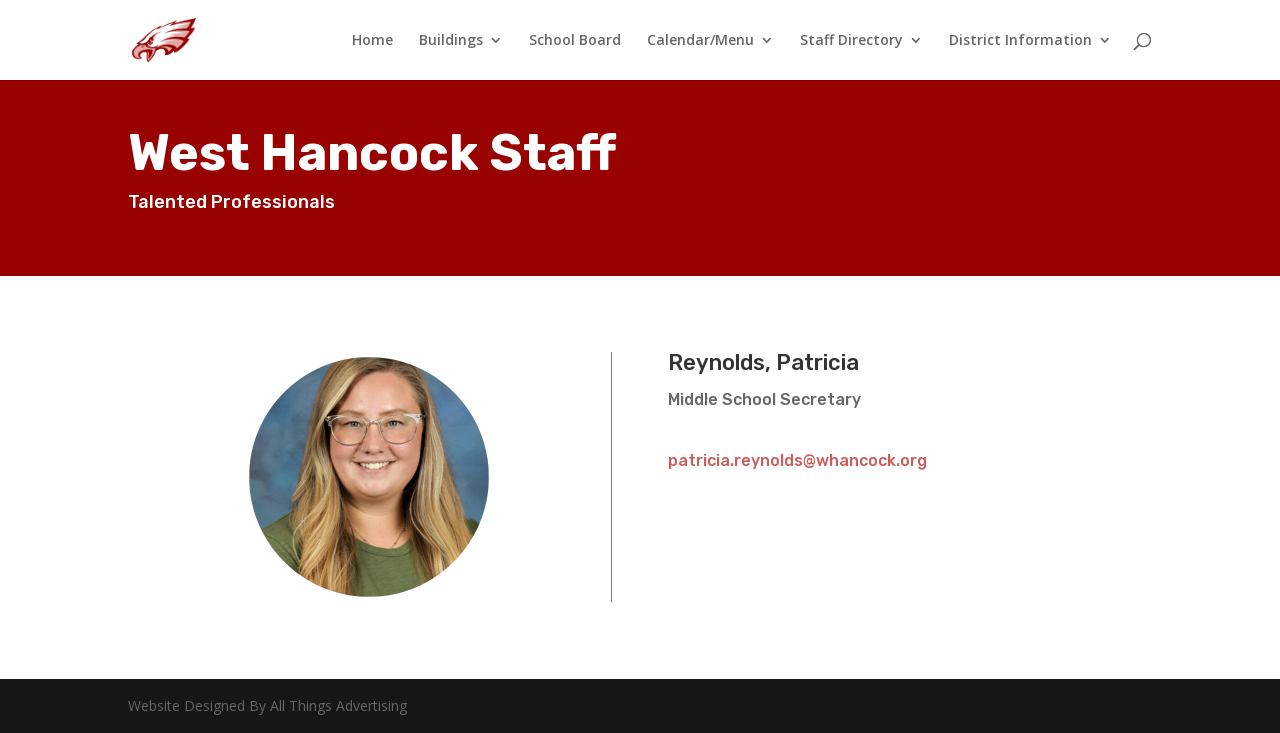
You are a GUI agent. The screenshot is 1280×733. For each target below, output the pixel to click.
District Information (1020, 41)
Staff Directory (851, 41)
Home (372, 41)
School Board (575, 41)
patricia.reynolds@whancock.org (797, 460)
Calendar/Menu (700, 41)
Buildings (451, 41)
